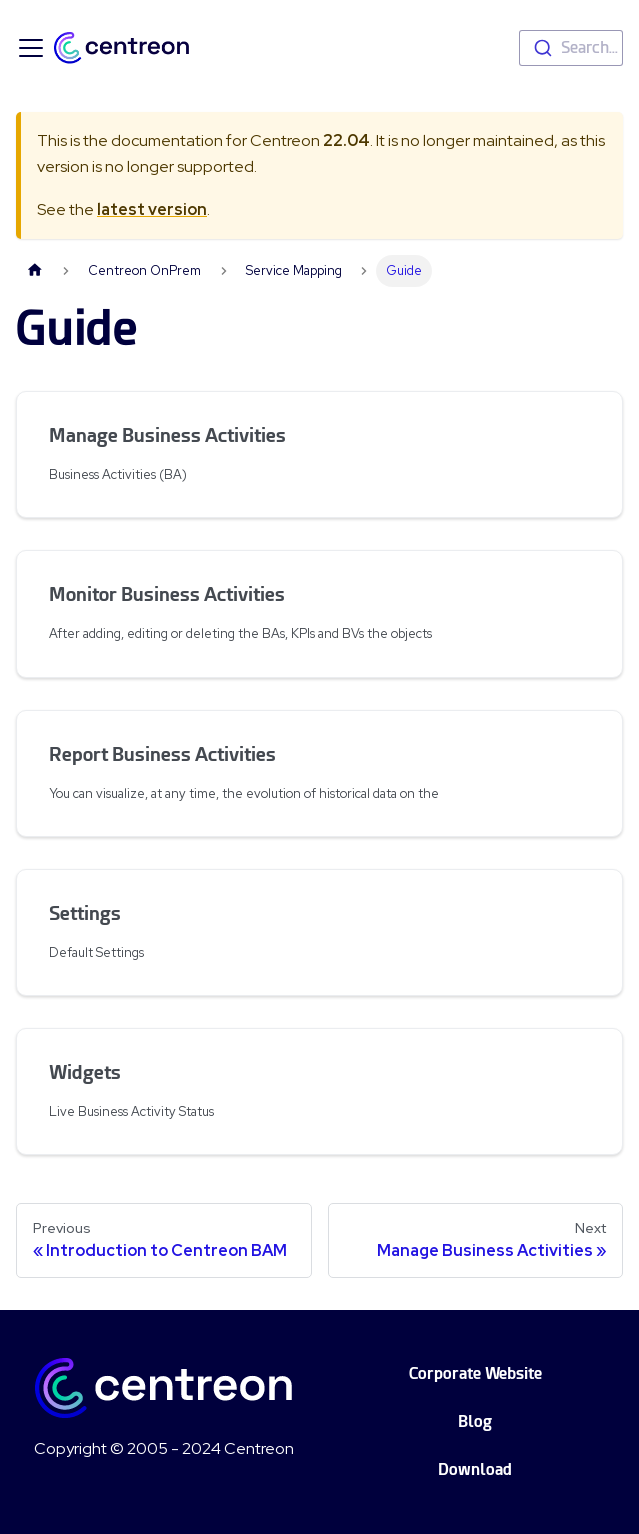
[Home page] (35, 270)
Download (475, 1469)
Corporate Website (475, 1373)
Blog (475, 1421)
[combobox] (571, 48)
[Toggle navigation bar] (31, 48)
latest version (152, 209)
